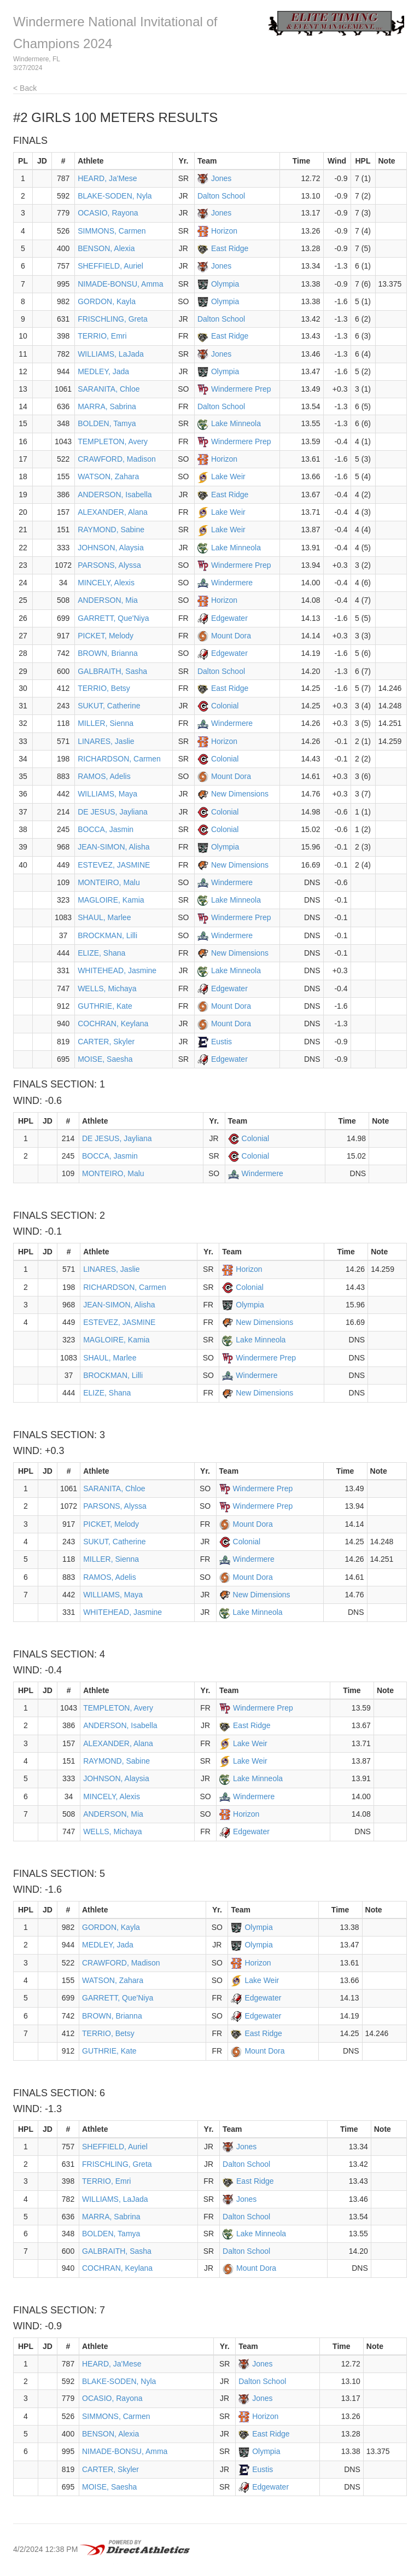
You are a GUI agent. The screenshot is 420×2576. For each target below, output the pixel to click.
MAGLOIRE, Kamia (111, 900)
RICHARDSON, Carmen (119, 758)
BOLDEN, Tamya (107, 423)
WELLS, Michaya (107, 988)
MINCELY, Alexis (106, 582)
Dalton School (221, 195)
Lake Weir (228, 476)
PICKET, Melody (105, 635)
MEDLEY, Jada (103, 371)
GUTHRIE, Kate (105, 1006)
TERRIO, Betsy (104, 688)
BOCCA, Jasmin (105, 829)
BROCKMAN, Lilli (107, 935)
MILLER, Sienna (105, 723)
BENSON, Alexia (106, 248)
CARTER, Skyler (106, 1041)
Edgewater (229, 618)
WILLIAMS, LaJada (111, 354)
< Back (25, 88)
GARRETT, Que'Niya (113, 618)
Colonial (225, 705)
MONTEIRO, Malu (109, 882)
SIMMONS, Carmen (111, 230)
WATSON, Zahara (108, 476)
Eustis (221, 1041)
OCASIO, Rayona (108, 212)
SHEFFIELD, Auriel (110, 265)
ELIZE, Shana (101, 953)
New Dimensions (240, 793)
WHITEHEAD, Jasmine (117, 970)
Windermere (232, 582)
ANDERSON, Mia (108, 600)
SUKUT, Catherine (109, 705)
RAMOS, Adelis (104, 776)
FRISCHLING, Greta (113, 319)
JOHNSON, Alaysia (111, 547)
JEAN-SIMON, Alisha (113, 846)
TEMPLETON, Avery (113, 441)
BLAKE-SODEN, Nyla (114, 195)
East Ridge (229, 248)
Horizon (224, 230)
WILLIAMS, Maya (107, 793)
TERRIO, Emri (102, 336)
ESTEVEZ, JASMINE (114, 864)
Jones (221, 178)
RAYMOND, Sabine (111, 529)
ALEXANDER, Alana (113, 512)
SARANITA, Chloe (108, 389)
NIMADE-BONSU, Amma (120, 284)
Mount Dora (231, 635)
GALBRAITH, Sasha (112, 671)
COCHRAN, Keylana (113, 1023)
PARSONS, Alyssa (109, 565)
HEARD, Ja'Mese (107, 178)
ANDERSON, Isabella (114, 494)
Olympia (225, 284)
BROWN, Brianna (108, 653)
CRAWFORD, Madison (117, 459)
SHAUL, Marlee (104, 917)
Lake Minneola (236, 423)
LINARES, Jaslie (106, 741)
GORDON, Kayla (107, 301)
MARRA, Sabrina (107, 406)
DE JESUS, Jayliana (113, 811)
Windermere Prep (241, 389)
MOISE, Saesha (105, 1059)
